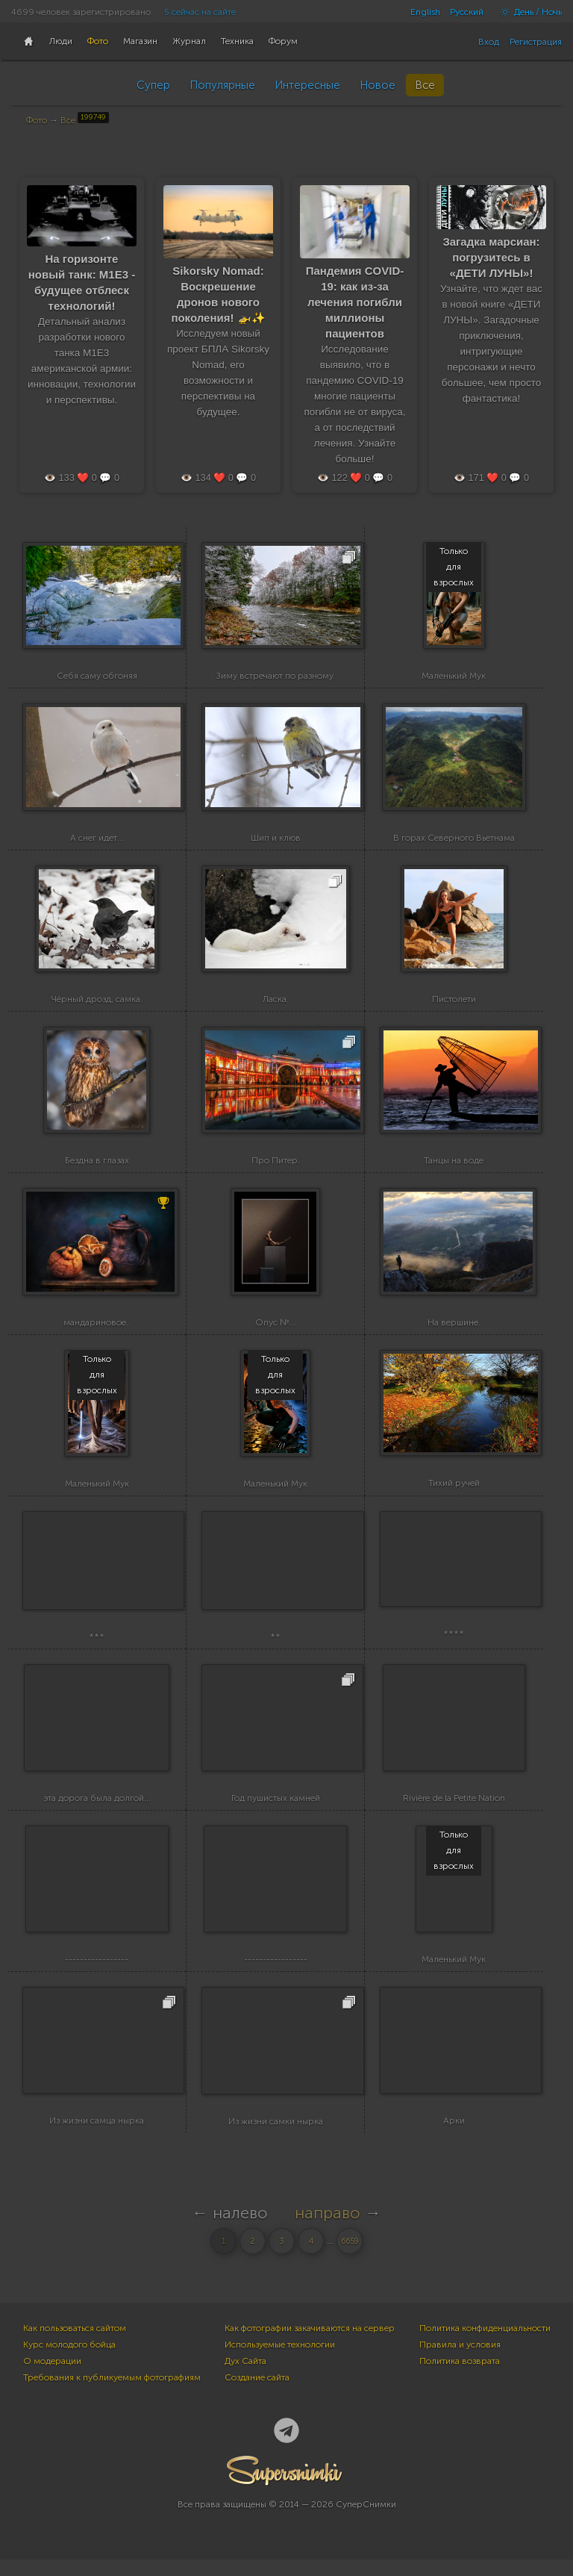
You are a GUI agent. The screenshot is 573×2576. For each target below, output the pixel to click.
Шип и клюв (276, 839)
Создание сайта (257, 2394)
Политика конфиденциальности (485, 2344)
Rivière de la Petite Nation (454, 1812)
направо (327, 2229)
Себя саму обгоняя (97, 677)
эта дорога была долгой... (97, 1812)
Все (425, 85)
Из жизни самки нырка (275, 2137)
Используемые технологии (280, 2361)
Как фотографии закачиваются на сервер (310, 2344)
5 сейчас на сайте (200, 12)
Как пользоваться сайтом (74, 2344)
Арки (454, 2137)
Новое (377, 85)
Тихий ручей (454, 1489)
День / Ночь (527, 12)
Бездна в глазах (97, 1164)
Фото (36, 120)
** (275, 1650)
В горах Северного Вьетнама (454, 839)
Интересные (307, 85)
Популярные (222, 85)
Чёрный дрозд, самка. (97, 1002)
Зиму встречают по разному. (275, 677)
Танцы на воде (453, 1164)
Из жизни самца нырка (96, 2137)
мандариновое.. (97, 1327)
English (425, 12)
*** (96, 1650)
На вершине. (454, 1327)
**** (453, 1650)
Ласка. (276, 1002)
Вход (488, 42)
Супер (153, 85)
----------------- (96, 1975)
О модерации (52, 2377)
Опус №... (275, 1327)
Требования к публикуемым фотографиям (112, 2394)
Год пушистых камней (275, 1812)
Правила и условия (460, 2361)
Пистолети (454, 1002)
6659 (350, 2257)
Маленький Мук (454, 677)
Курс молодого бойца (69, 2361)
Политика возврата (459, 2377)
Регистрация (536, 42)
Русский (466, 12)
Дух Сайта (245, 2377)
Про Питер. (275, 1164)
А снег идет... (97, 839)
